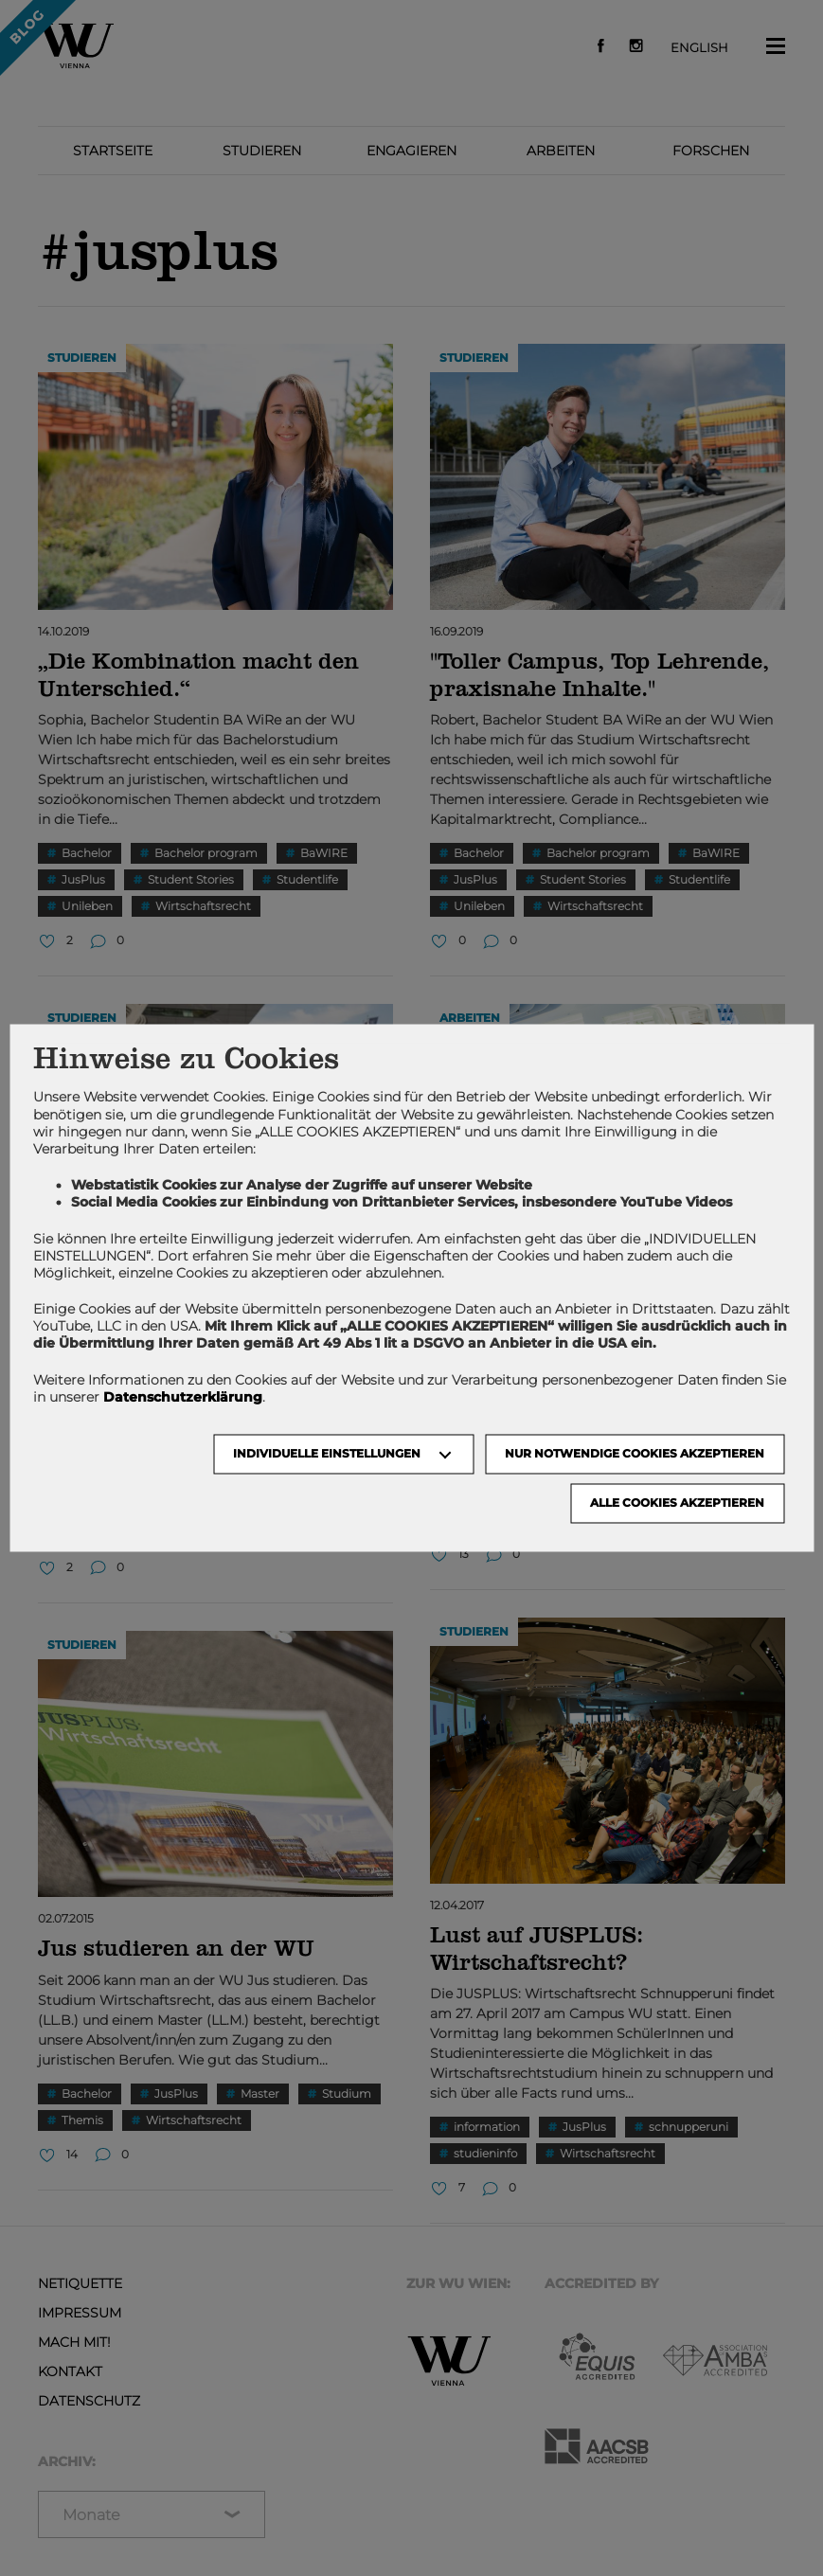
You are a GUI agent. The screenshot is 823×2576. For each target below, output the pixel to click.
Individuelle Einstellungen (326, 1454)
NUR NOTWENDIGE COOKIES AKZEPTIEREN (634, 1454)
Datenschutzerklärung (182, 1396)
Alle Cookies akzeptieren (677, 1503)
